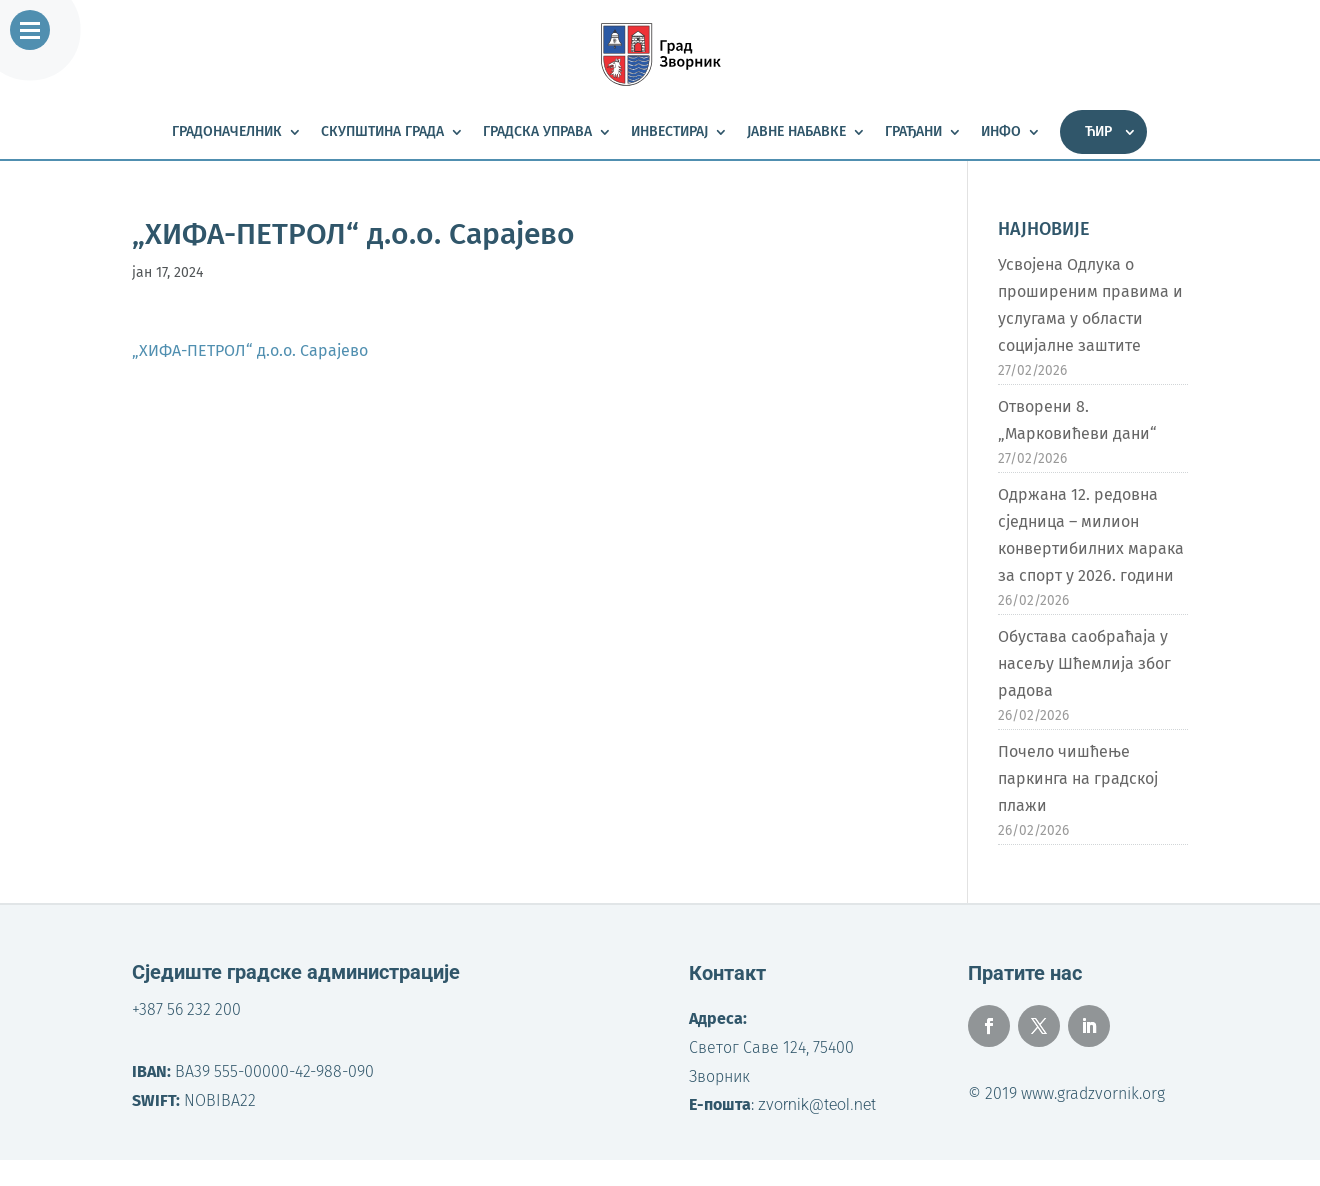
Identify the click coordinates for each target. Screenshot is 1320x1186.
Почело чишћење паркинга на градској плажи (1078, 778)
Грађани (913, 132)
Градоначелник (227, 132)
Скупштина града (382, 132)
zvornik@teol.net (817, 1104)
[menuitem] (1103, 132)
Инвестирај (669, 132)
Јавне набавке (796, 132)
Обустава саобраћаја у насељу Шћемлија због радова (1084, 663)
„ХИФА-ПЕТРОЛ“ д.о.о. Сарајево (250, 350)
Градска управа (537, 132)
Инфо (1001, 132)
